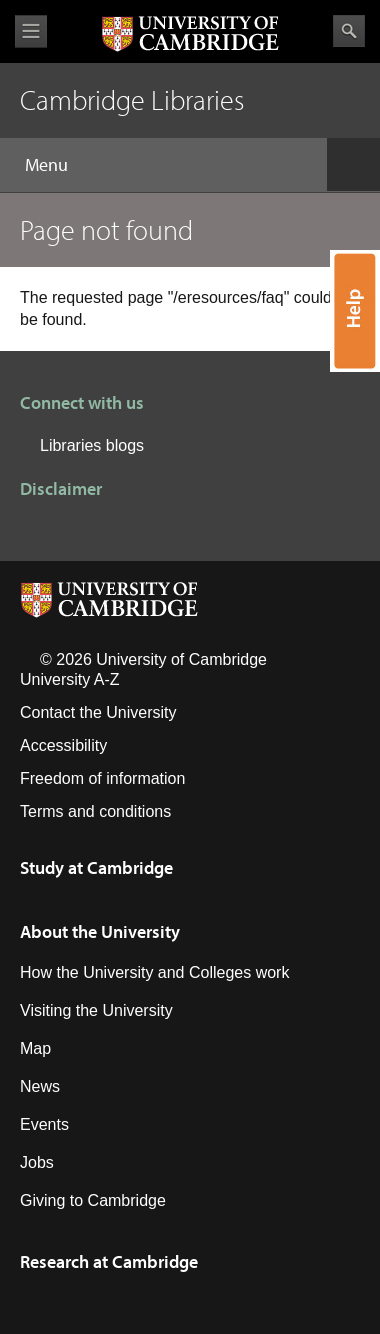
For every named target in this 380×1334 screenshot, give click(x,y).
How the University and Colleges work (154, 972)
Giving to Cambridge (93, 1200)
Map (35, 1048)
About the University (100, 931)
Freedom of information (102, 778)
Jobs (37, 1162)
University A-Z (70, 679)
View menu (31, 31)
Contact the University (98, 712)
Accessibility (63, 745)
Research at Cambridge (109, 1261)
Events (44, 1124)
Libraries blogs (92, 445)
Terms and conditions (95, 811)
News (40, 1086)
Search (349, 31)
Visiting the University (96, 1010)
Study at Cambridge (96, 867)
